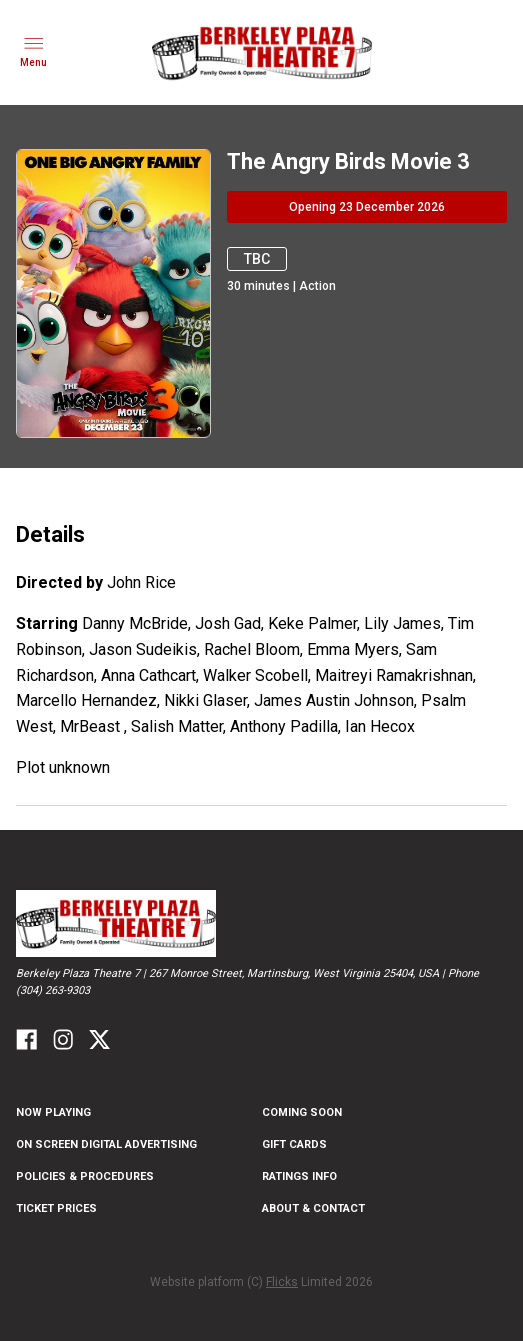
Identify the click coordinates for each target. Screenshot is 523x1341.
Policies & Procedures (85, 1176)
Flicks (282, 1282)
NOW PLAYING (53, 1112)
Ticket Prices (56, 1208)
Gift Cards (294, 1144)
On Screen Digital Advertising (106, 1144)
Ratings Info (299, 1176)
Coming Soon (302, 1112)
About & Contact (313, 1208)
